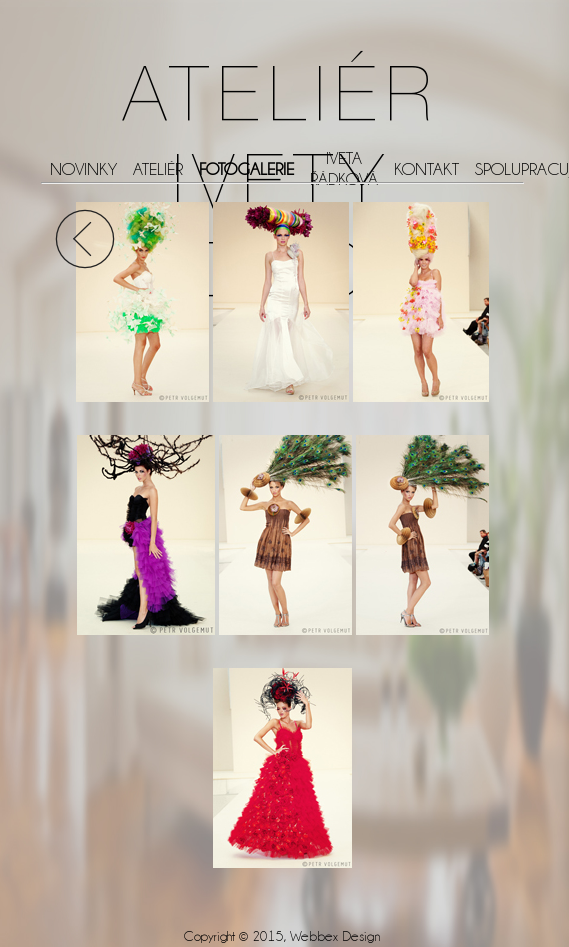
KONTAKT (426, 169)
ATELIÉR (158, 169)
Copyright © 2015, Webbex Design (282, 936)
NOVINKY (83, 169)
